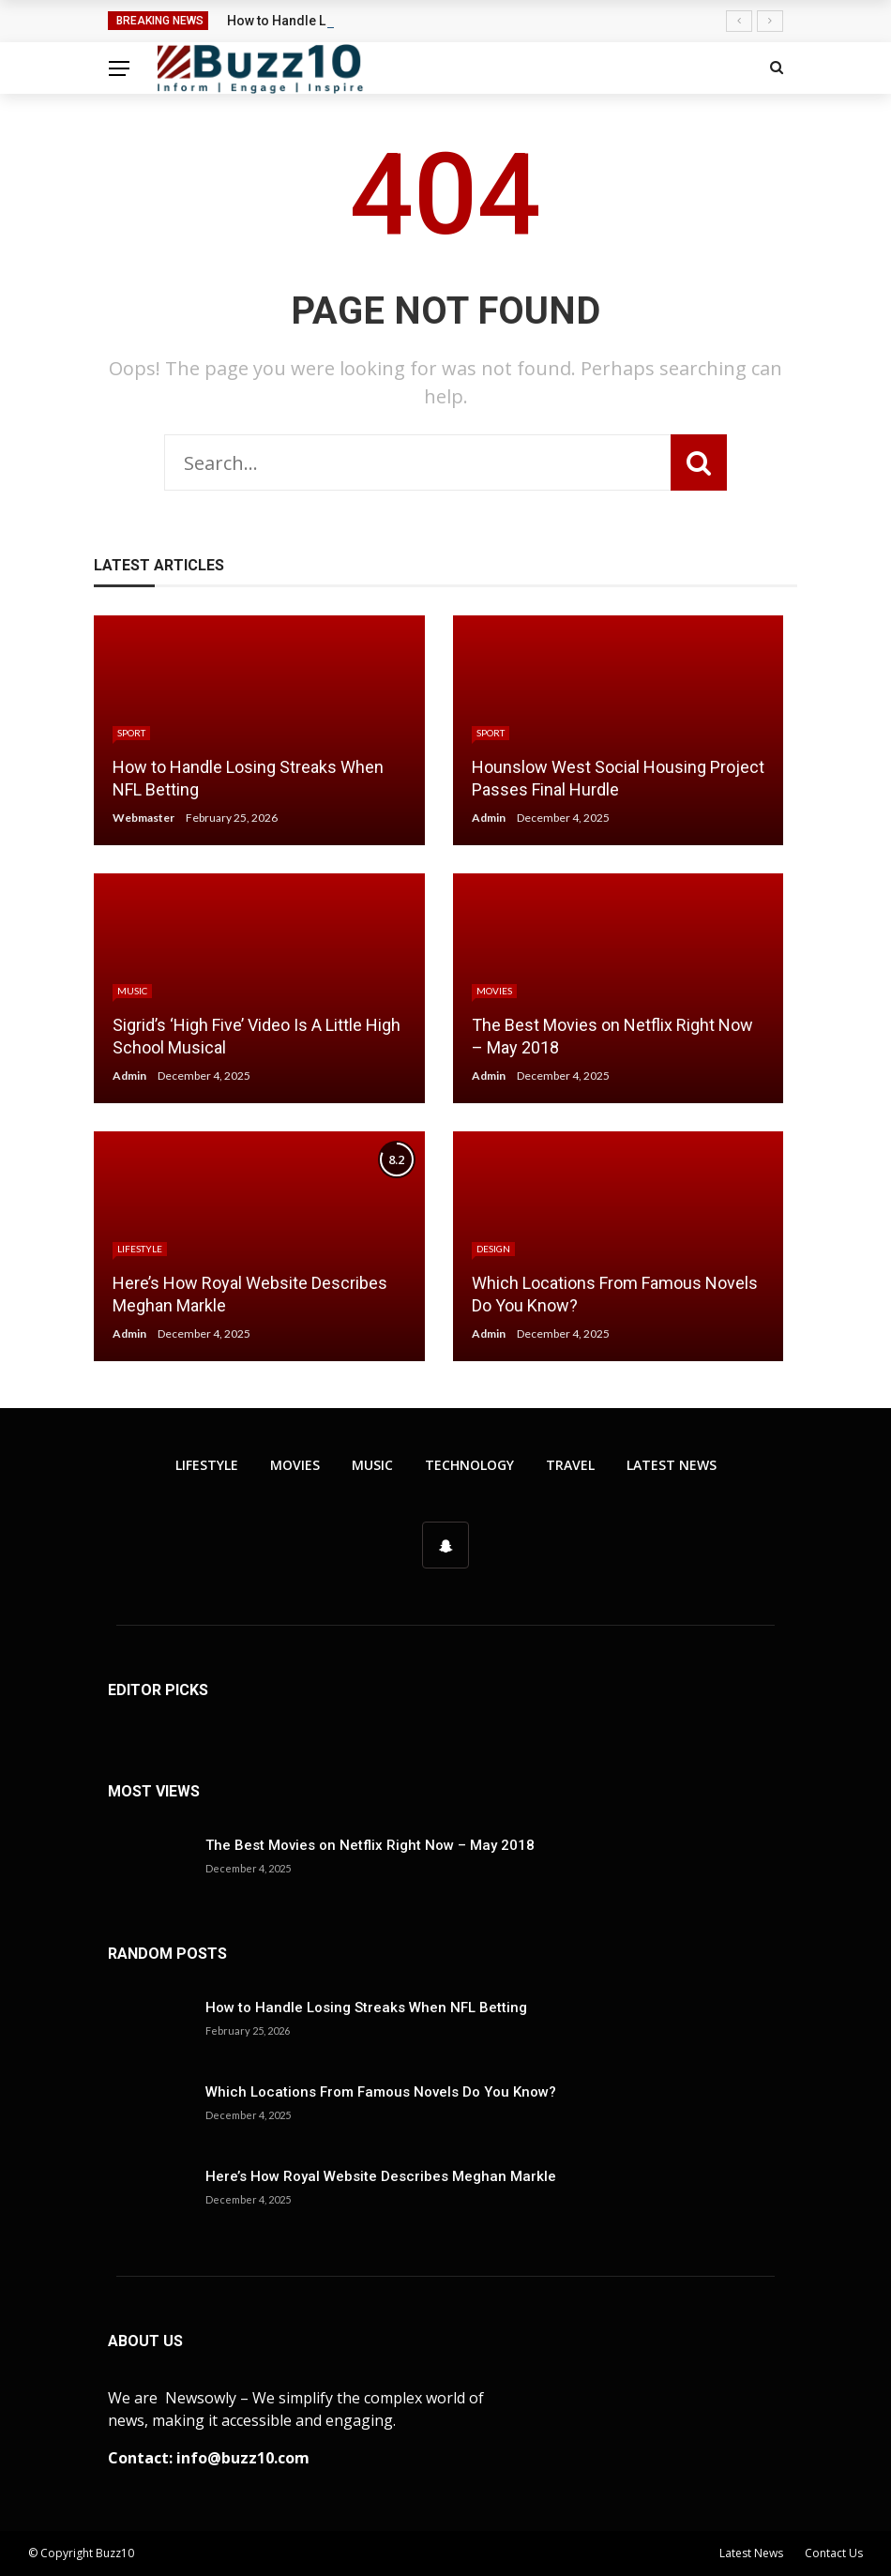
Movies (494, 990)
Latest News (672, 1465)
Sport (131, 732)
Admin (489, 818)
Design (493, 1248)
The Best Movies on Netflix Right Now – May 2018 (370, 1845)
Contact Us (834, 2553)
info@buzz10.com (243, 2457)
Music (132, 990)
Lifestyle (139, 1248)
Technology (469, 1465)
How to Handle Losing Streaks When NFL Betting (366, 2007)
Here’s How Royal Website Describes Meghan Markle (380, 2176)
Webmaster (143, 818)
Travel (570, 1465)
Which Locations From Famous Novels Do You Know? (380, 2092)
